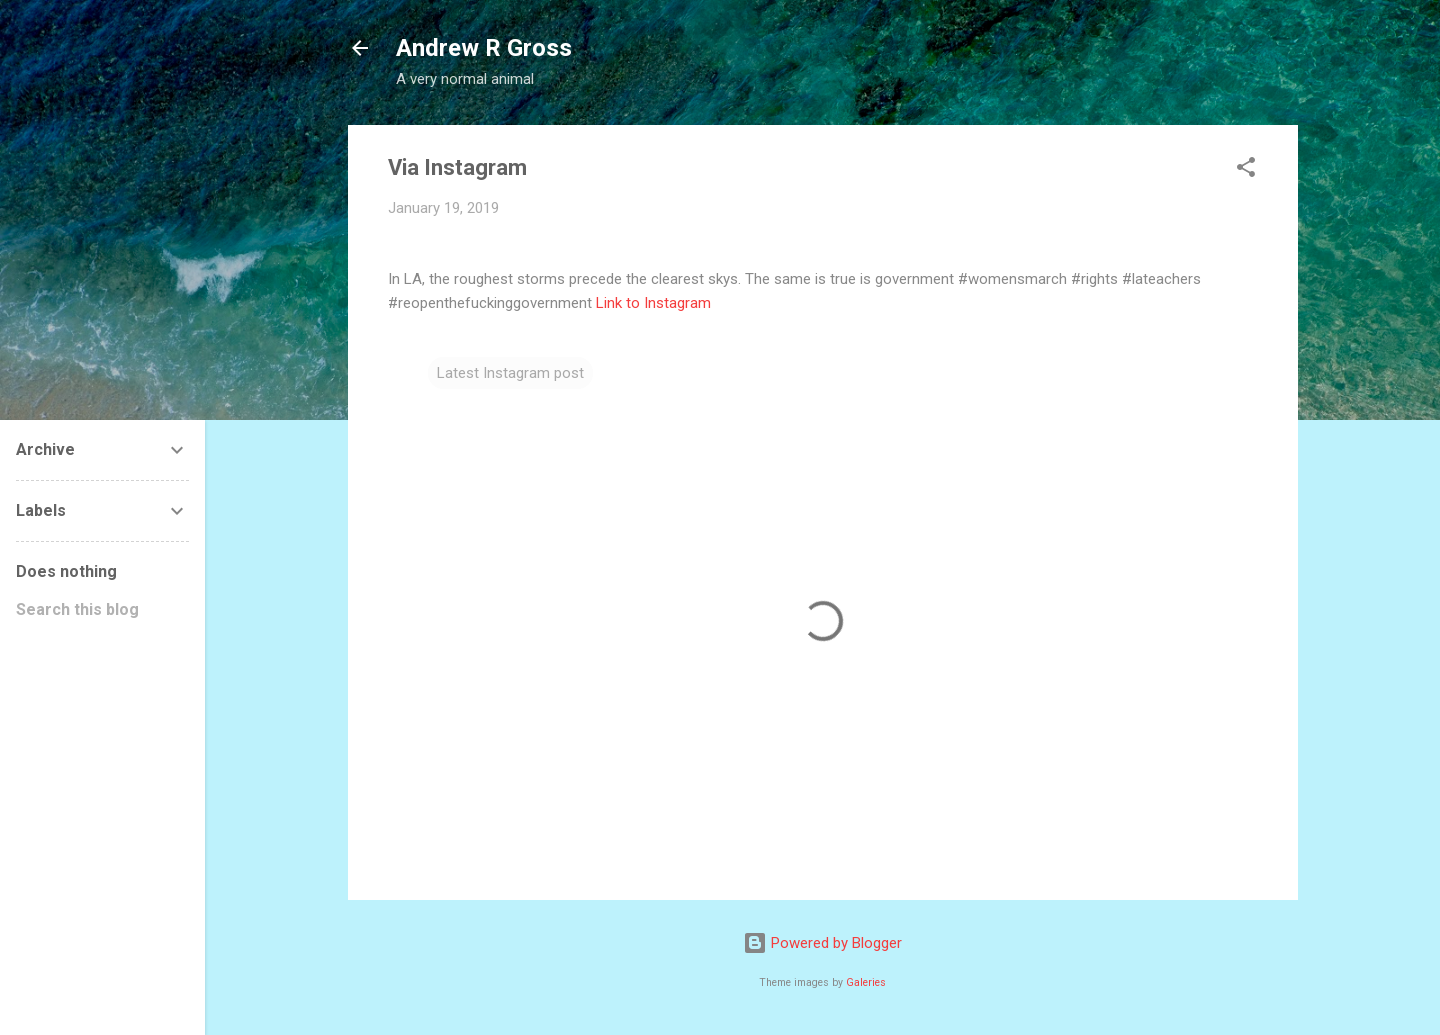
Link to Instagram (653, 303)
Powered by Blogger (822, 943)
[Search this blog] (102, 610)
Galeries (866, 982)
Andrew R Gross (484, 48)
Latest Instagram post (510, 373)
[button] (1246, 170)
